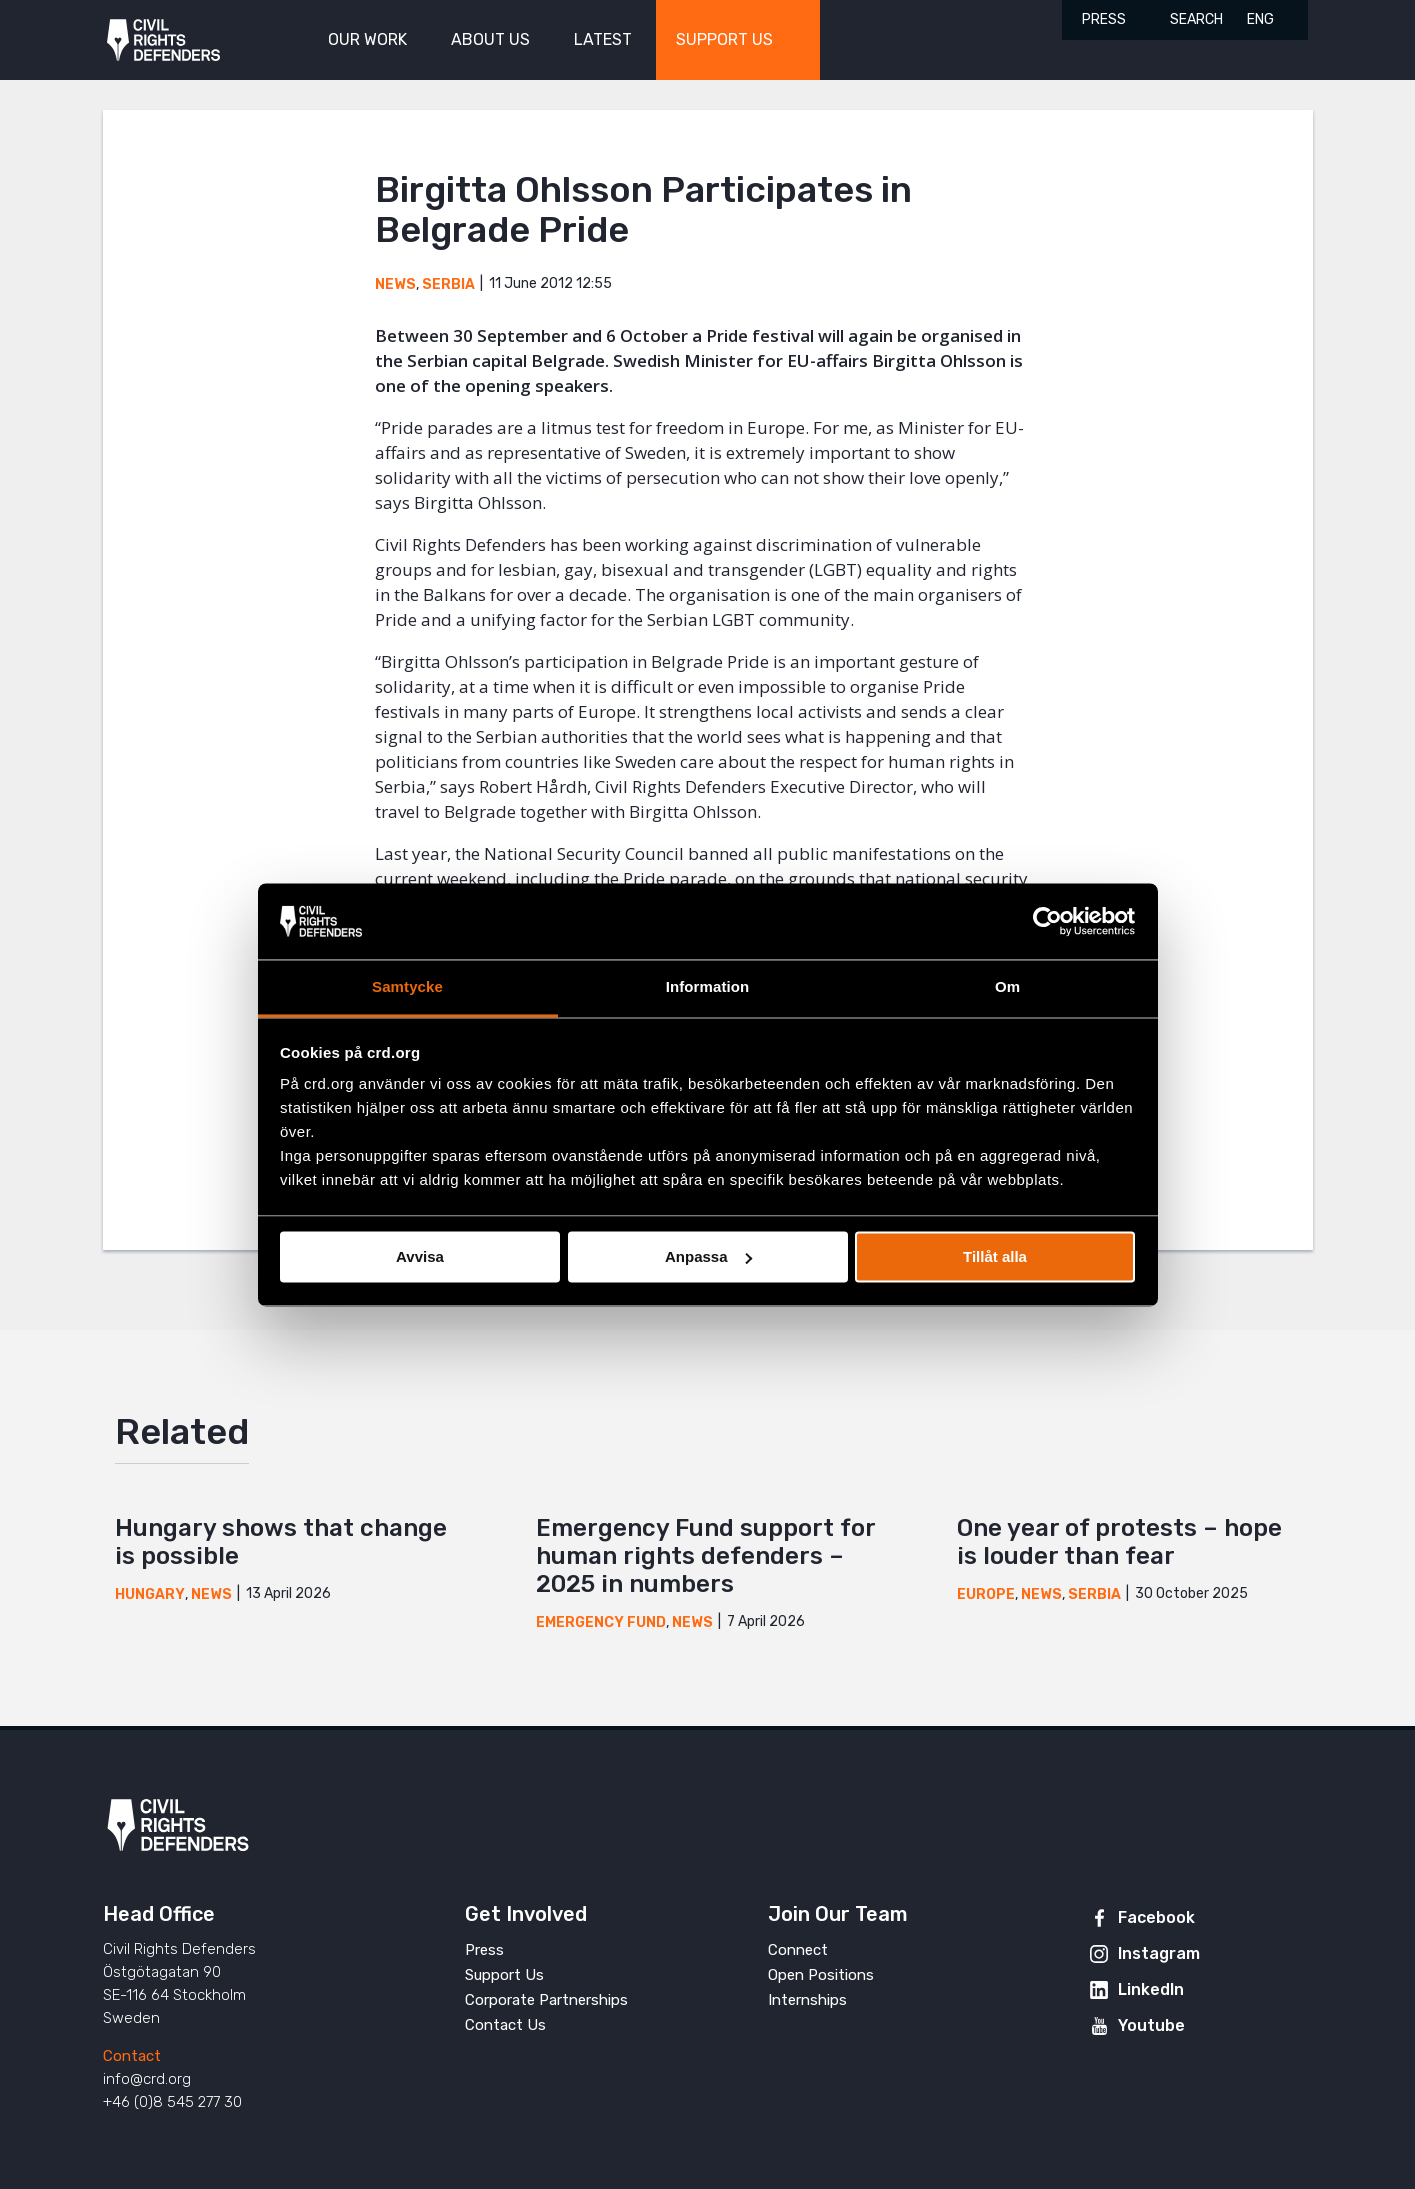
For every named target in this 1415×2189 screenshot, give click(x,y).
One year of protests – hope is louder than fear (1119, 1542)
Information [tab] (708, 987)
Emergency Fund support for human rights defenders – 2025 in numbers (705, 1556)
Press (1104, 19)
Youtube (1151, 2025)
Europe (986, 1594)
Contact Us (505, 2025)
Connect (798, 1950)
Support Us (504, 1975)
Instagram (1159, 1953)
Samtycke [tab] (407, 987)
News (395, 284)
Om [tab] (1007, 987)
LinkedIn (1151, 1989)
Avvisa (420, 1256)
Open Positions (821, 1975)
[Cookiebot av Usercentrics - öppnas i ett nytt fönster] (1047, 921)
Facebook (1156, 1917)
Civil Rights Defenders (163, 40)
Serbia (448, 284)
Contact (132, 2056)
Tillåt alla (995, 1256)
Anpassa (708, 1256)
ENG (1260, 19)
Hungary (150, 1594)
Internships (807, 2000)
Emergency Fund (601, 1622)
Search (1196, 19)
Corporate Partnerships (546, 2000)
